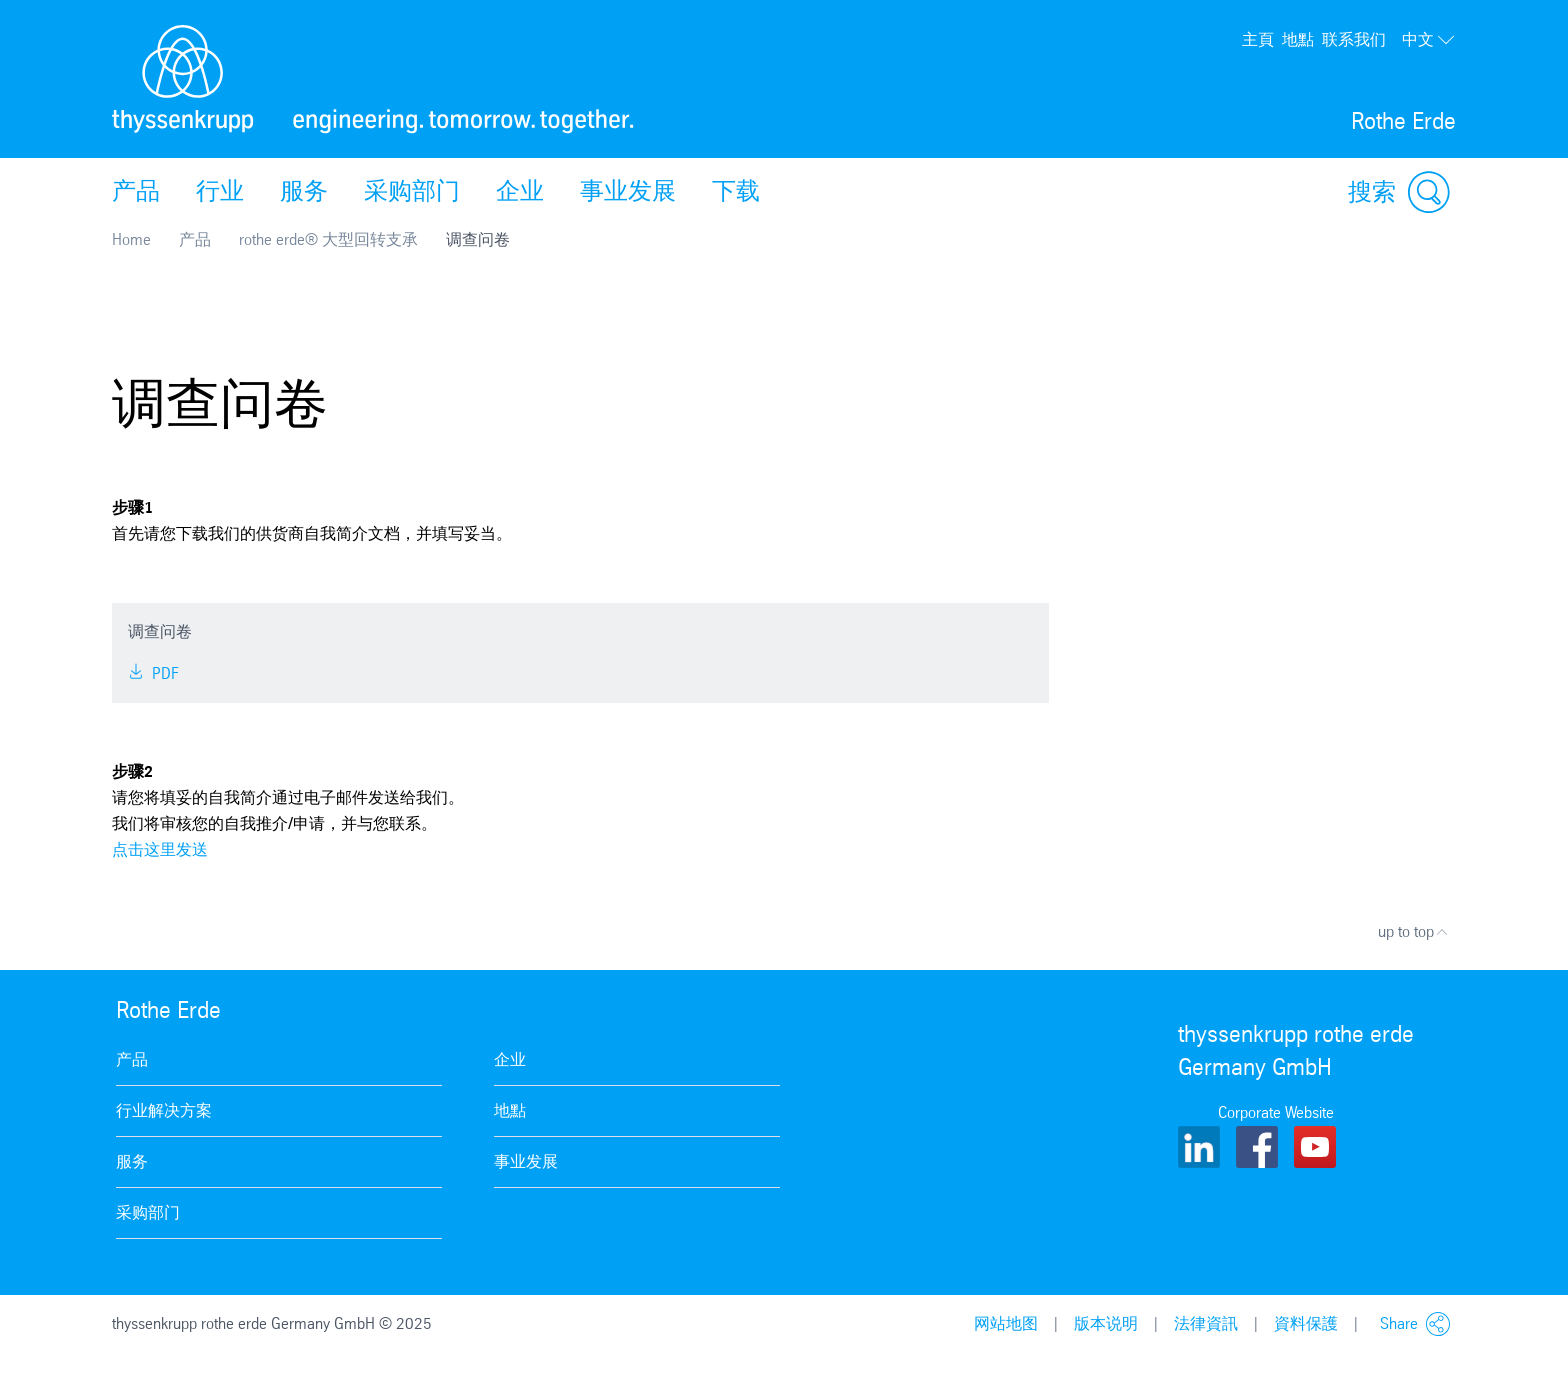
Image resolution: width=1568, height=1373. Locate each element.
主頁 (1258, 39)
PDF (153, 673)
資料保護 (1306, 1323)
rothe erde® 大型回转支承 (328, 239)
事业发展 (628, 191)
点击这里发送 (160, 849)
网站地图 (1006, 1323)
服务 (304, 191)
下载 (736, 191)
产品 (136, 191)
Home (131, 239)
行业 (220, 191)
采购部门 (412, 191)
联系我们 (1354, 39)
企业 (520, 191)
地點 (1298, 39)
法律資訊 (1206, 1323)
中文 (1429, 40)
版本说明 (1106, 1323)
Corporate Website (1276, 1112)
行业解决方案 (164, 1110)
